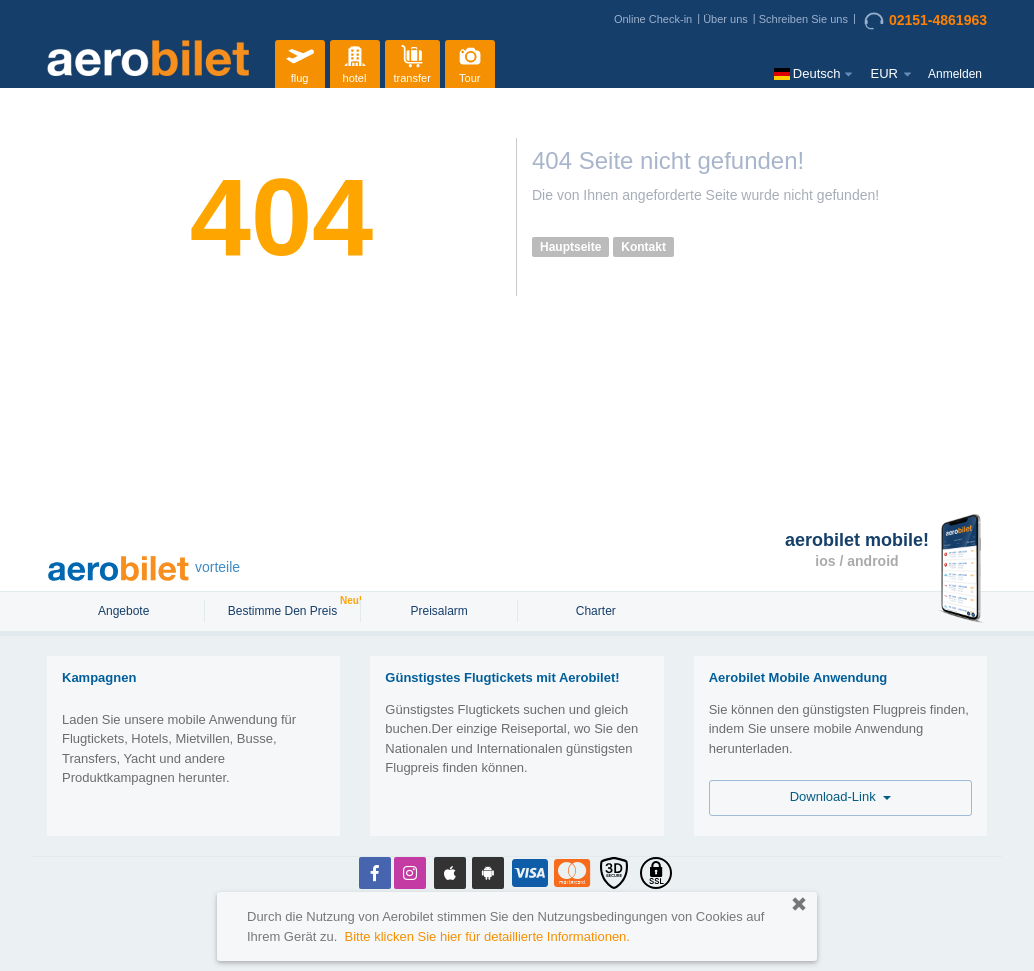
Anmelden (955, 74)
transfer (412, 61)
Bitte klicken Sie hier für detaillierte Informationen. (487, 936)
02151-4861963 (925, 21)
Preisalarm (438, 611)
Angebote (125, 611)
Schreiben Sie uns (803, 19)
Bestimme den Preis (285, 609)
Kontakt (643, 247)
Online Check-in (653, 19)
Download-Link (840, 796)
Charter (596, 611)
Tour (470, 61)
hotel (355, 61)
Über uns (725, 19)
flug (300, 61)
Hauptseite (570, 247)
